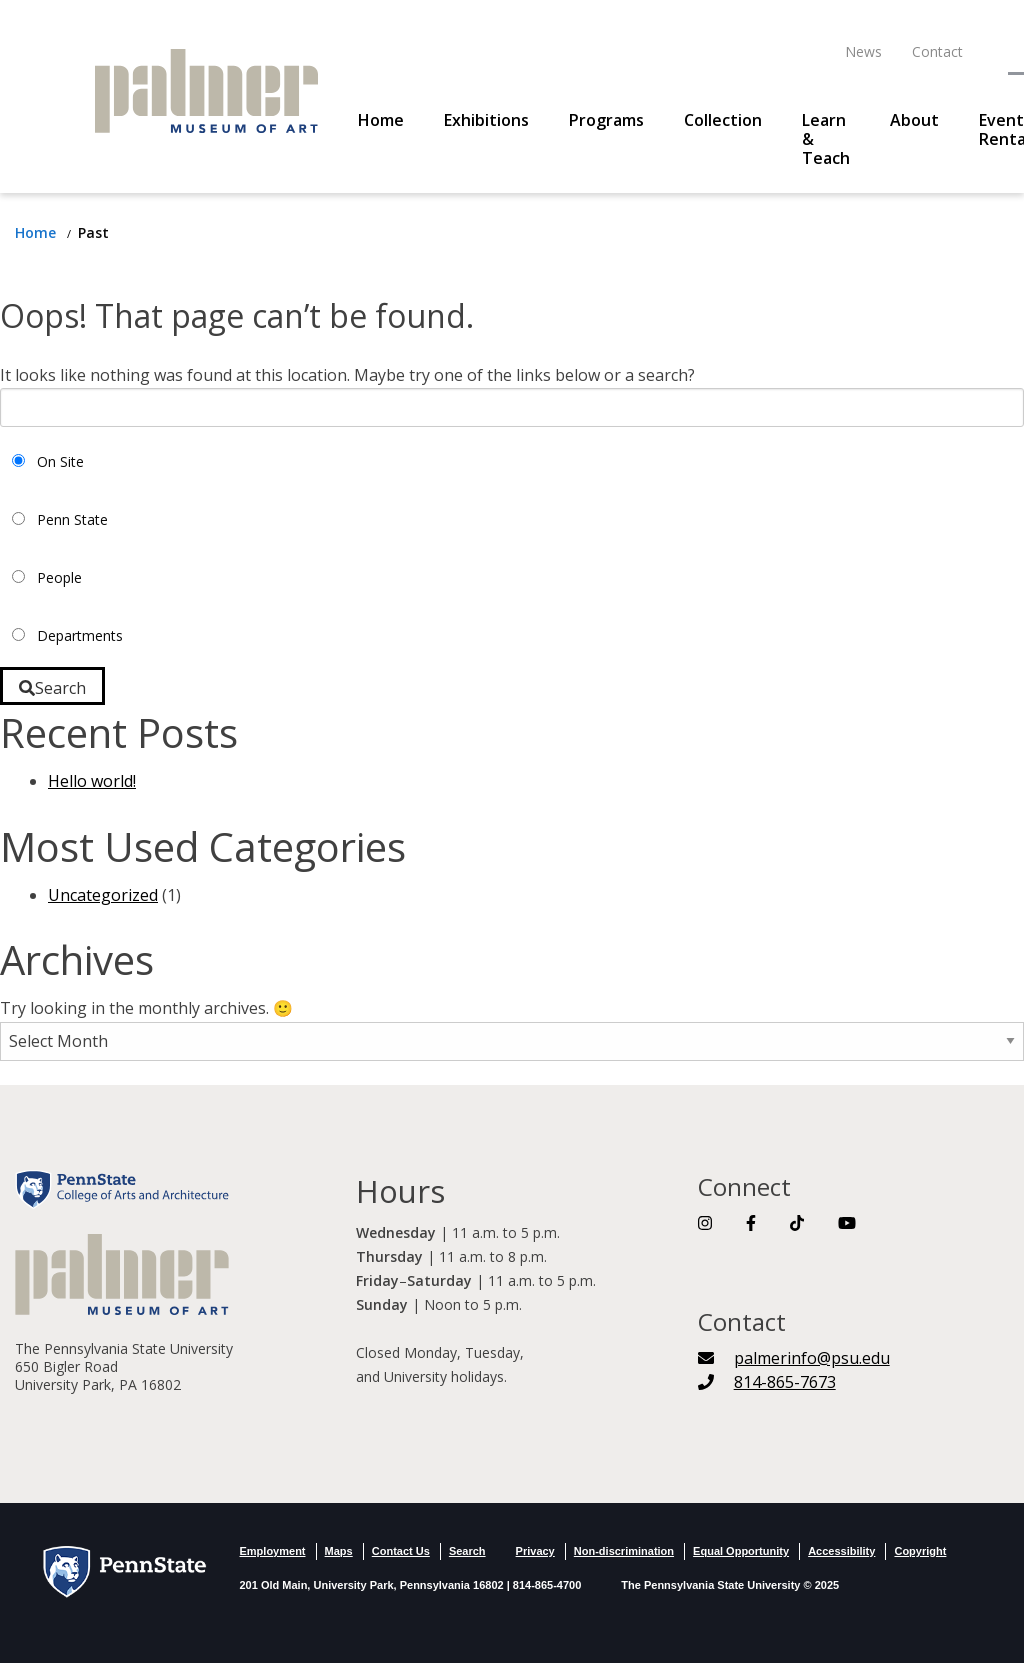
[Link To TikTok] (797, 1223)
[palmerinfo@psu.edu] (794, 1358)
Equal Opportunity (741, 1551)
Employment (273, 1551)
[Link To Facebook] (751, 1223)
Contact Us (401, 1551)
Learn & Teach (826, 139)
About (914, 120)
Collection (723, 120)
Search (467, 1551)
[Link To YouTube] (847, 1223)
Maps (339, 1551)
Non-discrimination (624, 1551)
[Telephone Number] (767, 1382)
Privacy (535, 1551)
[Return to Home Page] (37, 232)
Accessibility (841, 1551)
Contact (937, 51)
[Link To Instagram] (705, 1223)
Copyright (920, 1551)
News (863, 51)
